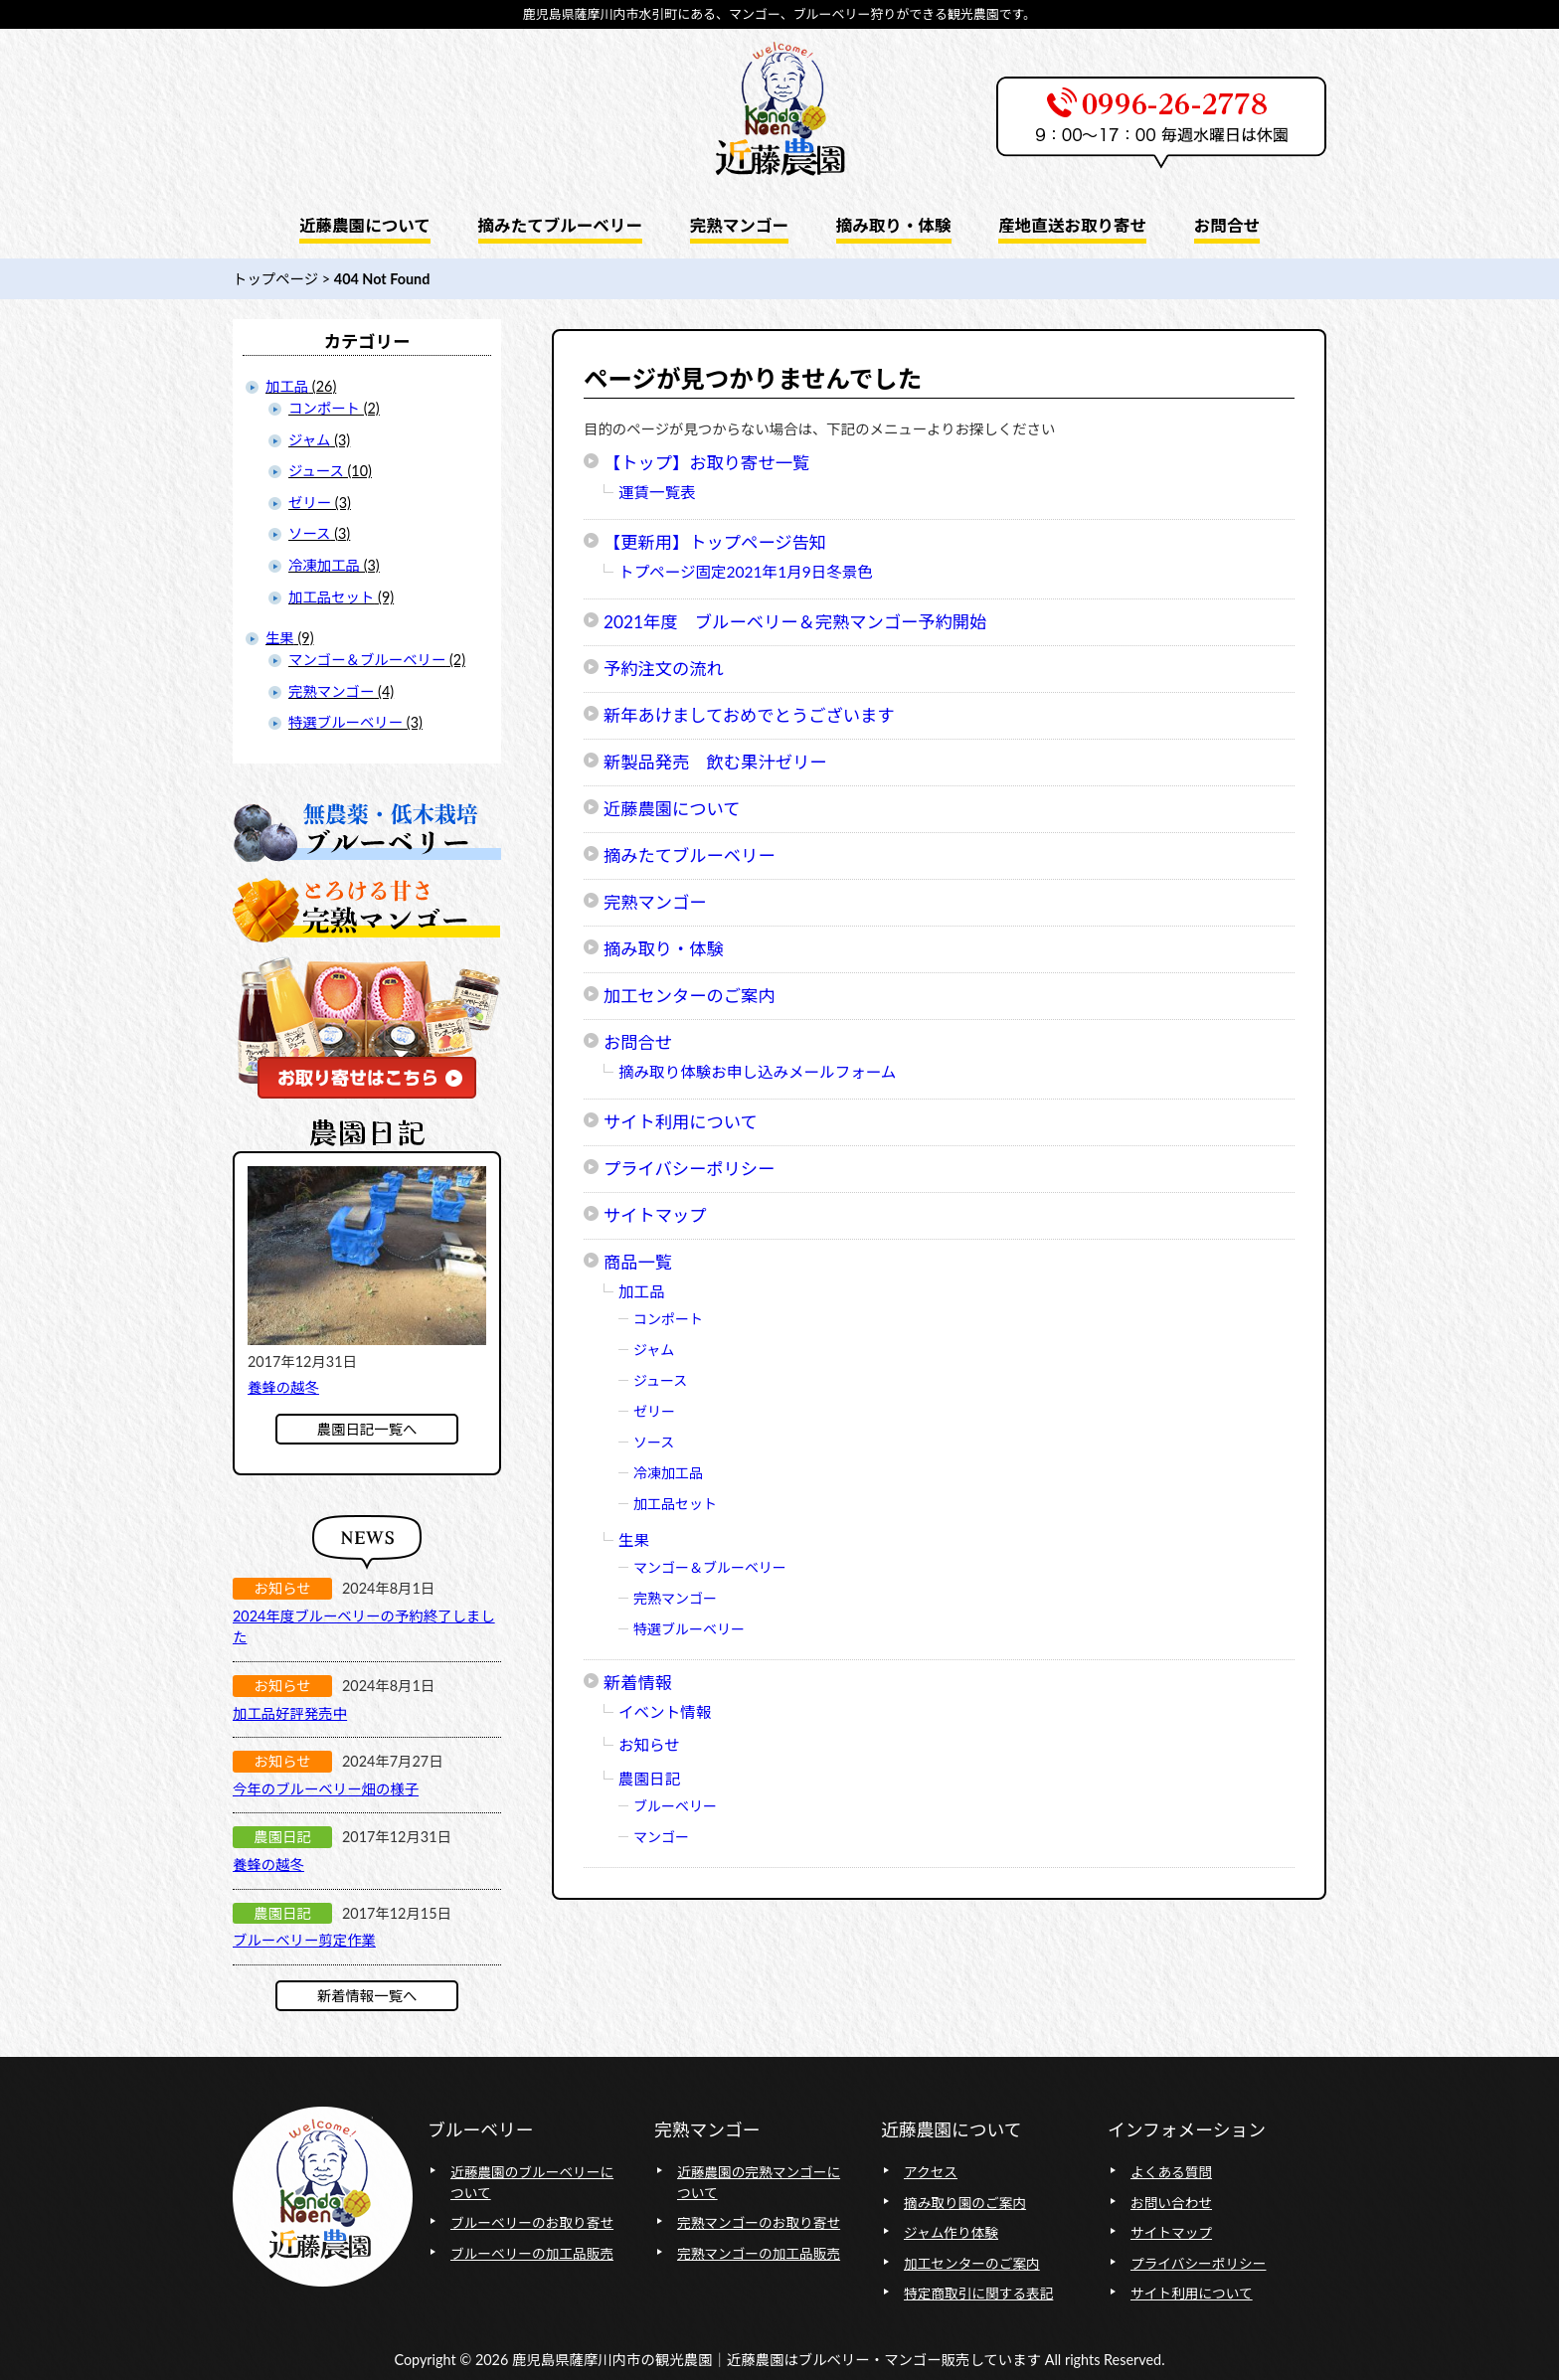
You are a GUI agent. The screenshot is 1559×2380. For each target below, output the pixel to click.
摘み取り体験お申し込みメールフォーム (757, 1072)
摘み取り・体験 (664, 948)
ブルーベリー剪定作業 (304, 1940)
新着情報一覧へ (367, 1995)
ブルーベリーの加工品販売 (531, 2253)
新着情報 (638, 1682)
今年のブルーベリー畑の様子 (326, 1789)
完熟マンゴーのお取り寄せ (758, 2222)
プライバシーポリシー (689, 1168)
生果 (633, 1540)
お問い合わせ (1171, 2202)
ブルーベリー (675, 1805)
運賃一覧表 (657, 492)
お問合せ (638, 1042)
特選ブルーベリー (689, 1628)
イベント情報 (664, 1712)
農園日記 (649, 1778)
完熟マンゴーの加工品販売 (758, 2253)
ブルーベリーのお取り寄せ (531, 2222)
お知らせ (649, 1745)
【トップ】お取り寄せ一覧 (706, 462)
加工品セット (675, 1503)
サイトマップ (655, 1215)
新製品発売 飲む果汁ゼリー (715, 762)
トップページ (275, 278)
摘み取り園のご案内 (965, 2202)
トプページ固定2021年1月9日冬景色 (745, 572)
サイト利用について (681, 1121)
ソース (653, 1442)
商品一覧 (638, 1262)
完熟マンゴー (655, 902)
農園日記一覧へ (367, 1429)
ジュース (660, 1380)
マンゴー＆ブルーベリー (709, 1567)
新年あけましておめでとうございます (749, 715)
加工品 (641, 1291)
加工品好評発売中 (290, 1713)
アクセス (930, 2171)
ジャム (653, 1349)
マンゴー (661, 1836)
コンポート (668, 1318)
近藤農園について (672, 808)
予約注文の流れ (664, 668)
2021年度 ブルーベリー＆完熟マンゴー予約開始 (795, 621)
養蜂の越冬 (283, 1387)
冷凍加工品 (668, 1472)
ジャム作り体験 (951, 2232)
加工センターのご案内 (690, 995)
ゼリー (654, 1411)
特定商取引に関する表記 (978, 2293)
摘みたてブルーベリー (690, 855)
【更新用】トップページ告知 (715, 542)
